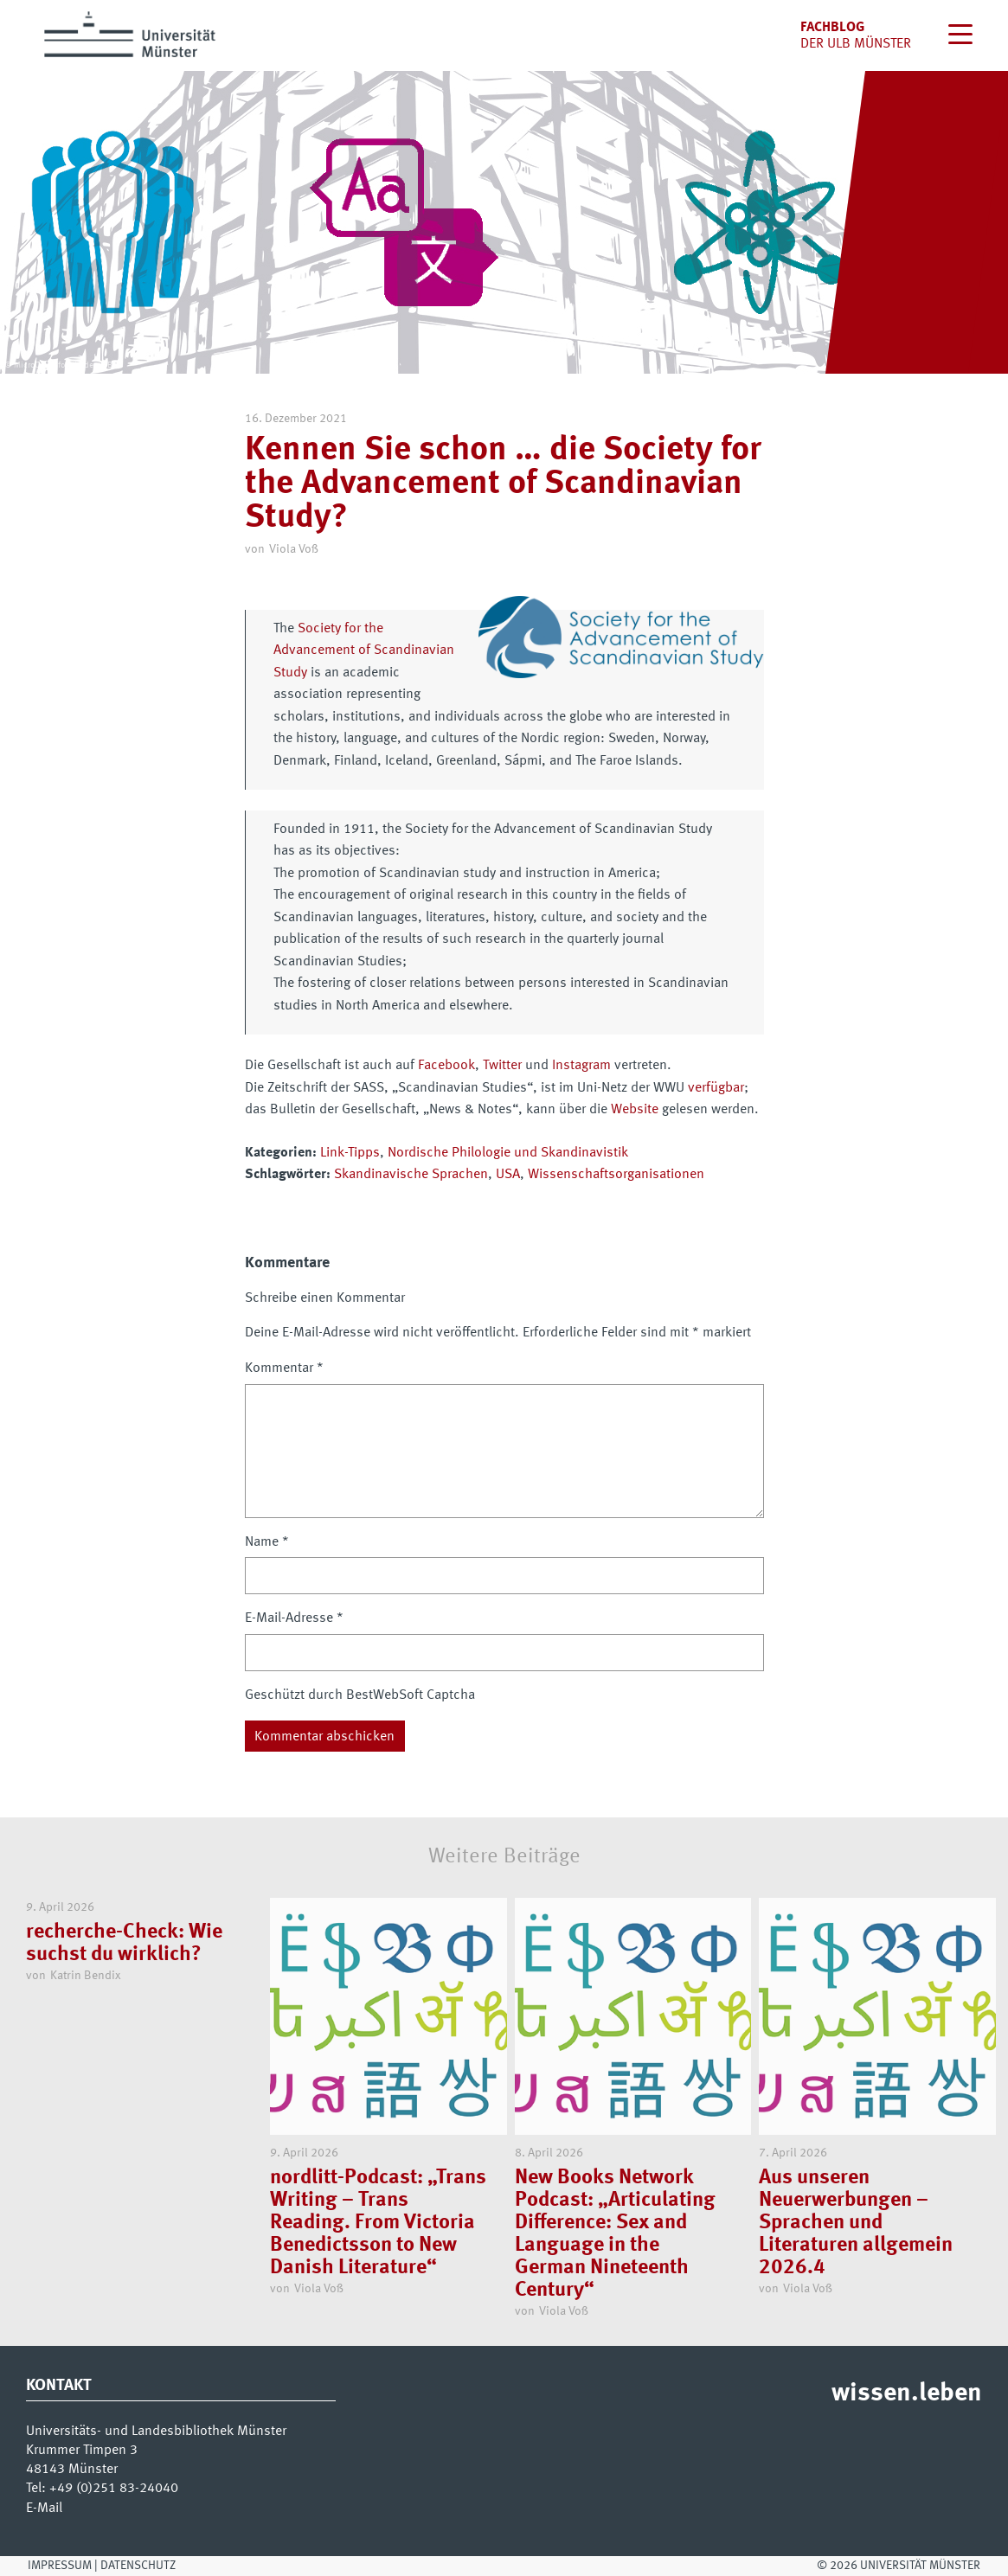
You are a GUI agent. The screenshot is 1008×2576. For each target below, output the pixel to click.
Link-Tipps (350, 1153)
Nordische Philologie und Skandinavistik (508, 1153)
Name (267, 1542)
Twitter (502, 1066)
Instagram (581, 1066)
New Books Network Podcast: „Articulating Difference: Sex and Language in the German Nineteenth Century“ (615, 2234)
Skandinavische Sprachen (411, 1175)
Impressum (60, 2566)
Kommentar (284, 1368)
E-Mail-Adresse (294, 1618)
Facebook (446, 1066)
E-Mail (44, 2508)
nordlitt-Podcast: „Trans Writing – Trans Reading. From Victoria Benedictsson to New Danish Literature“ (378, 2223)
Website (634, 1110)
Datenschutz (138, 2566)
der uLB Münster (855, 44)
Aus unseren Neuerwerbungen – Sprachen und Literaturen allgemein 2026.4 (856, 2223)
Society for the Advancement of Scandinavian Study (363, 651)
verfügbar (716, 1088)
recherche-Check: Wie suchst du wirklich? (124, 1943)
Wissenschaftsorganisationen (616, 1175)
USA (508, 1175)
